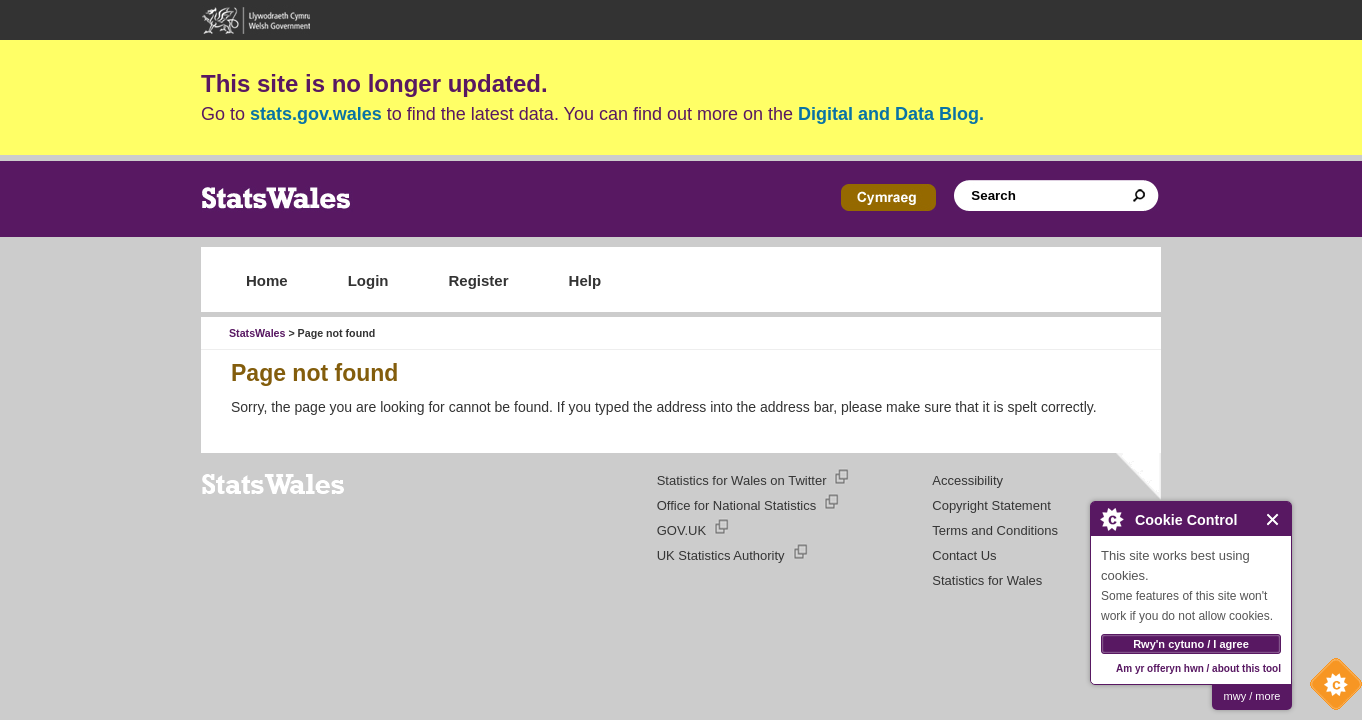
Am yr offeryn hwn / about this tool (1198, 668)
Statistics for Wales (987, 580)
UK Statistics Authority (721, 555)
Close (1273, 519)
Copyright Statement (991, 505)
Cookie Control (1331, 689)
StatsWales (257, 333)
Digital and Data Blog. (891, 114)
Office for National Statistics (736, 505)
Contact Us (964, 555)
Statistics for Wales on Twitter (742, 480)
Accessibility (967, 480)
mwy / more (1252, 696)
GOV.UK (681, 530)
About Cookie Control (1111, 519)
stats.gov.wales (316, 114)
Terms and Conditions (995, 530)
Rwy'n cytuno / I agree (1191, 644)
